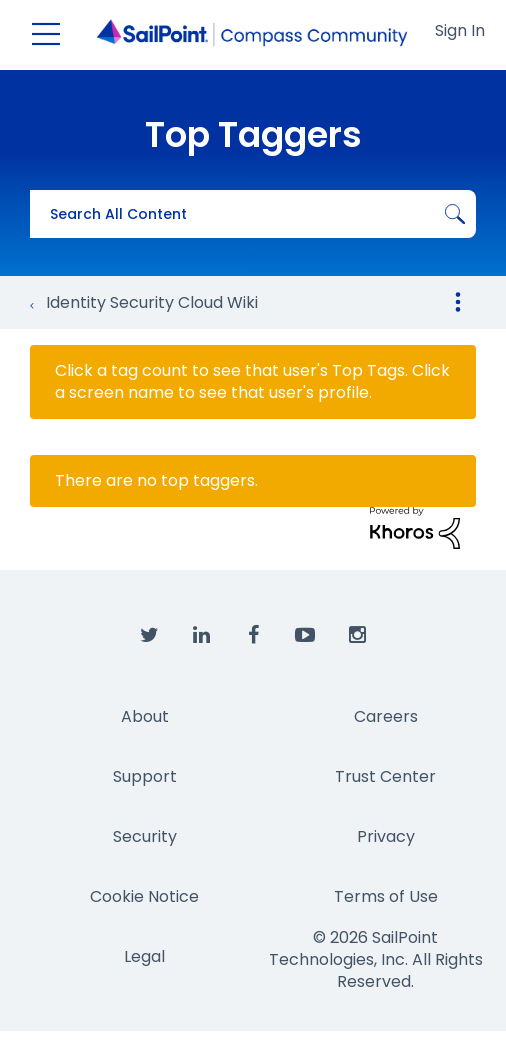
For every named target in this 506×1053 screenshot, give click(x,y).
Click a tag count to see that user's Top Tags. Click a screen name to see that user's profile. (252, 382)
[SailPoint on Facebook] (253, 636)
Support (145, 776)
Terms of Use (386, 896)
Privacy (386, 836)
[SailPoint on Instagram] (357, 636)
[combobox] (253, 214)
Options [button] (458, 302)
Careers (386, 716)
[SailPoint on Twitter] (149, 636)
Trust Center (385, 776)
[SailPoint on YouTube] (305, 636)
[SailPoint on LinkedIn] (201, 636)
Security (145, 836)
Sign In (460, 30)
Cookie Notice (144, 896)
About (145, 716)
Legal (144, 956)
